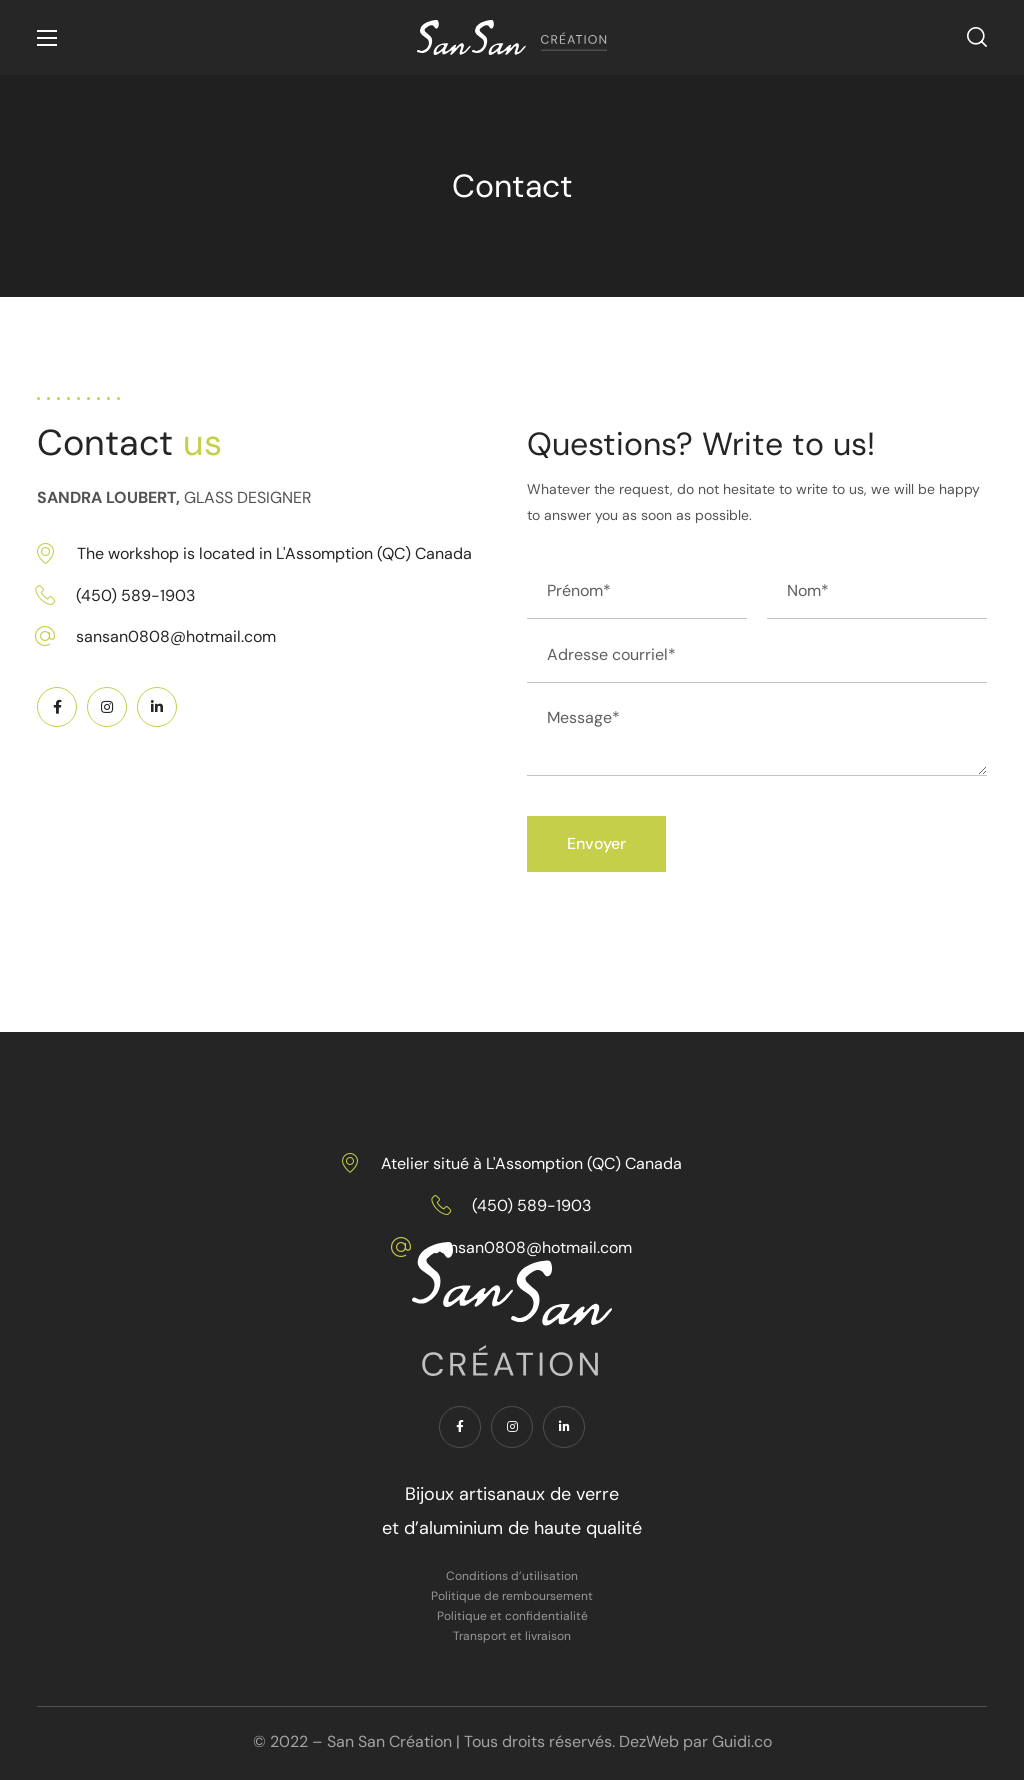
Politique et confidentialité (512, 1616)
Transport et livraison (512, 1636)
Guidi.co (742, 1741)
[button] (977, 38)
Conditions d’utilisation (512, 1576)
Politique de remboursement (512, 1596)
